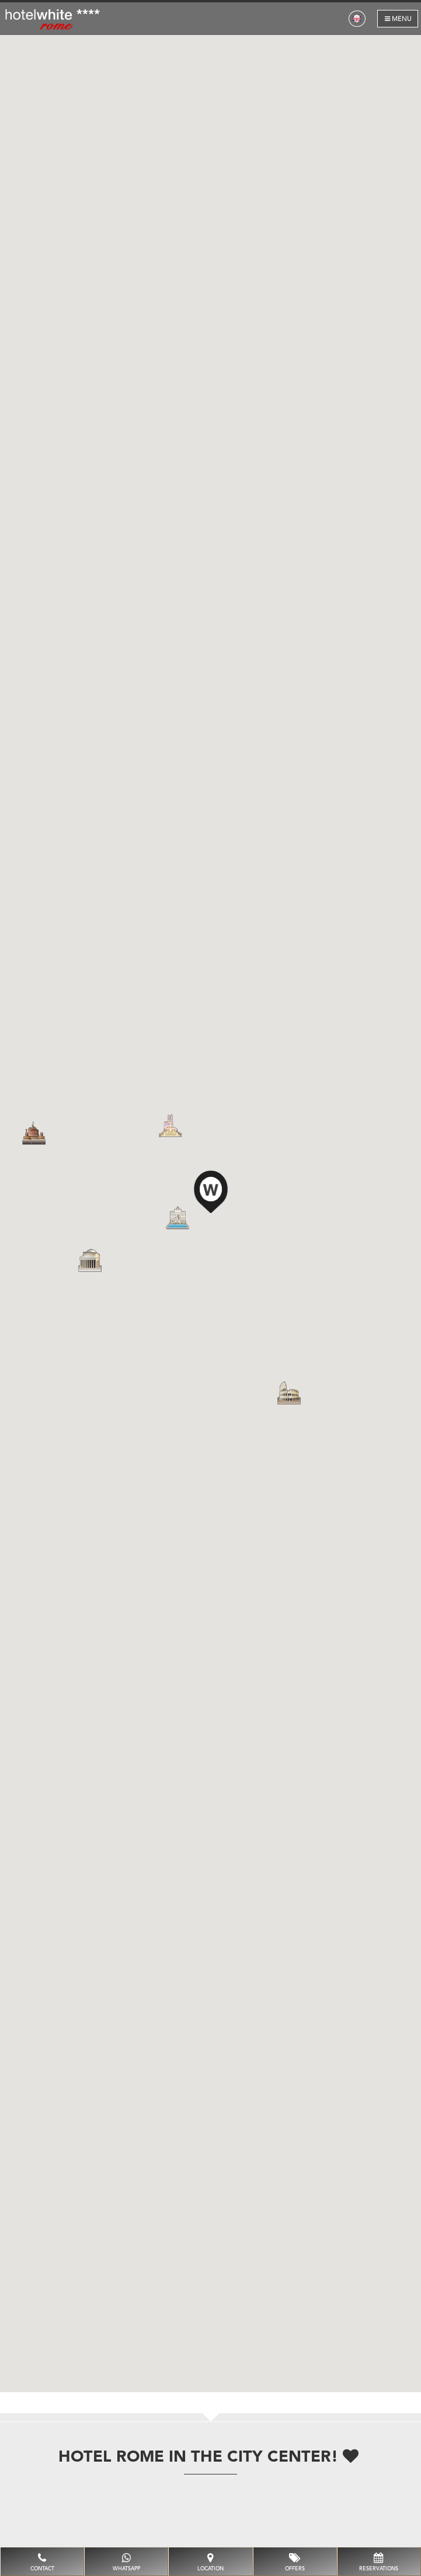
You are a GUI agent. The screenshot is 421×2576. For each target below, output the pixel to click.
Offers (295, 2562)
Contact (42, 2562)
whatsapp (126, 2562)
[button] (210, 1190)
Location (210, 2562)
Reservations (378, 2562)
